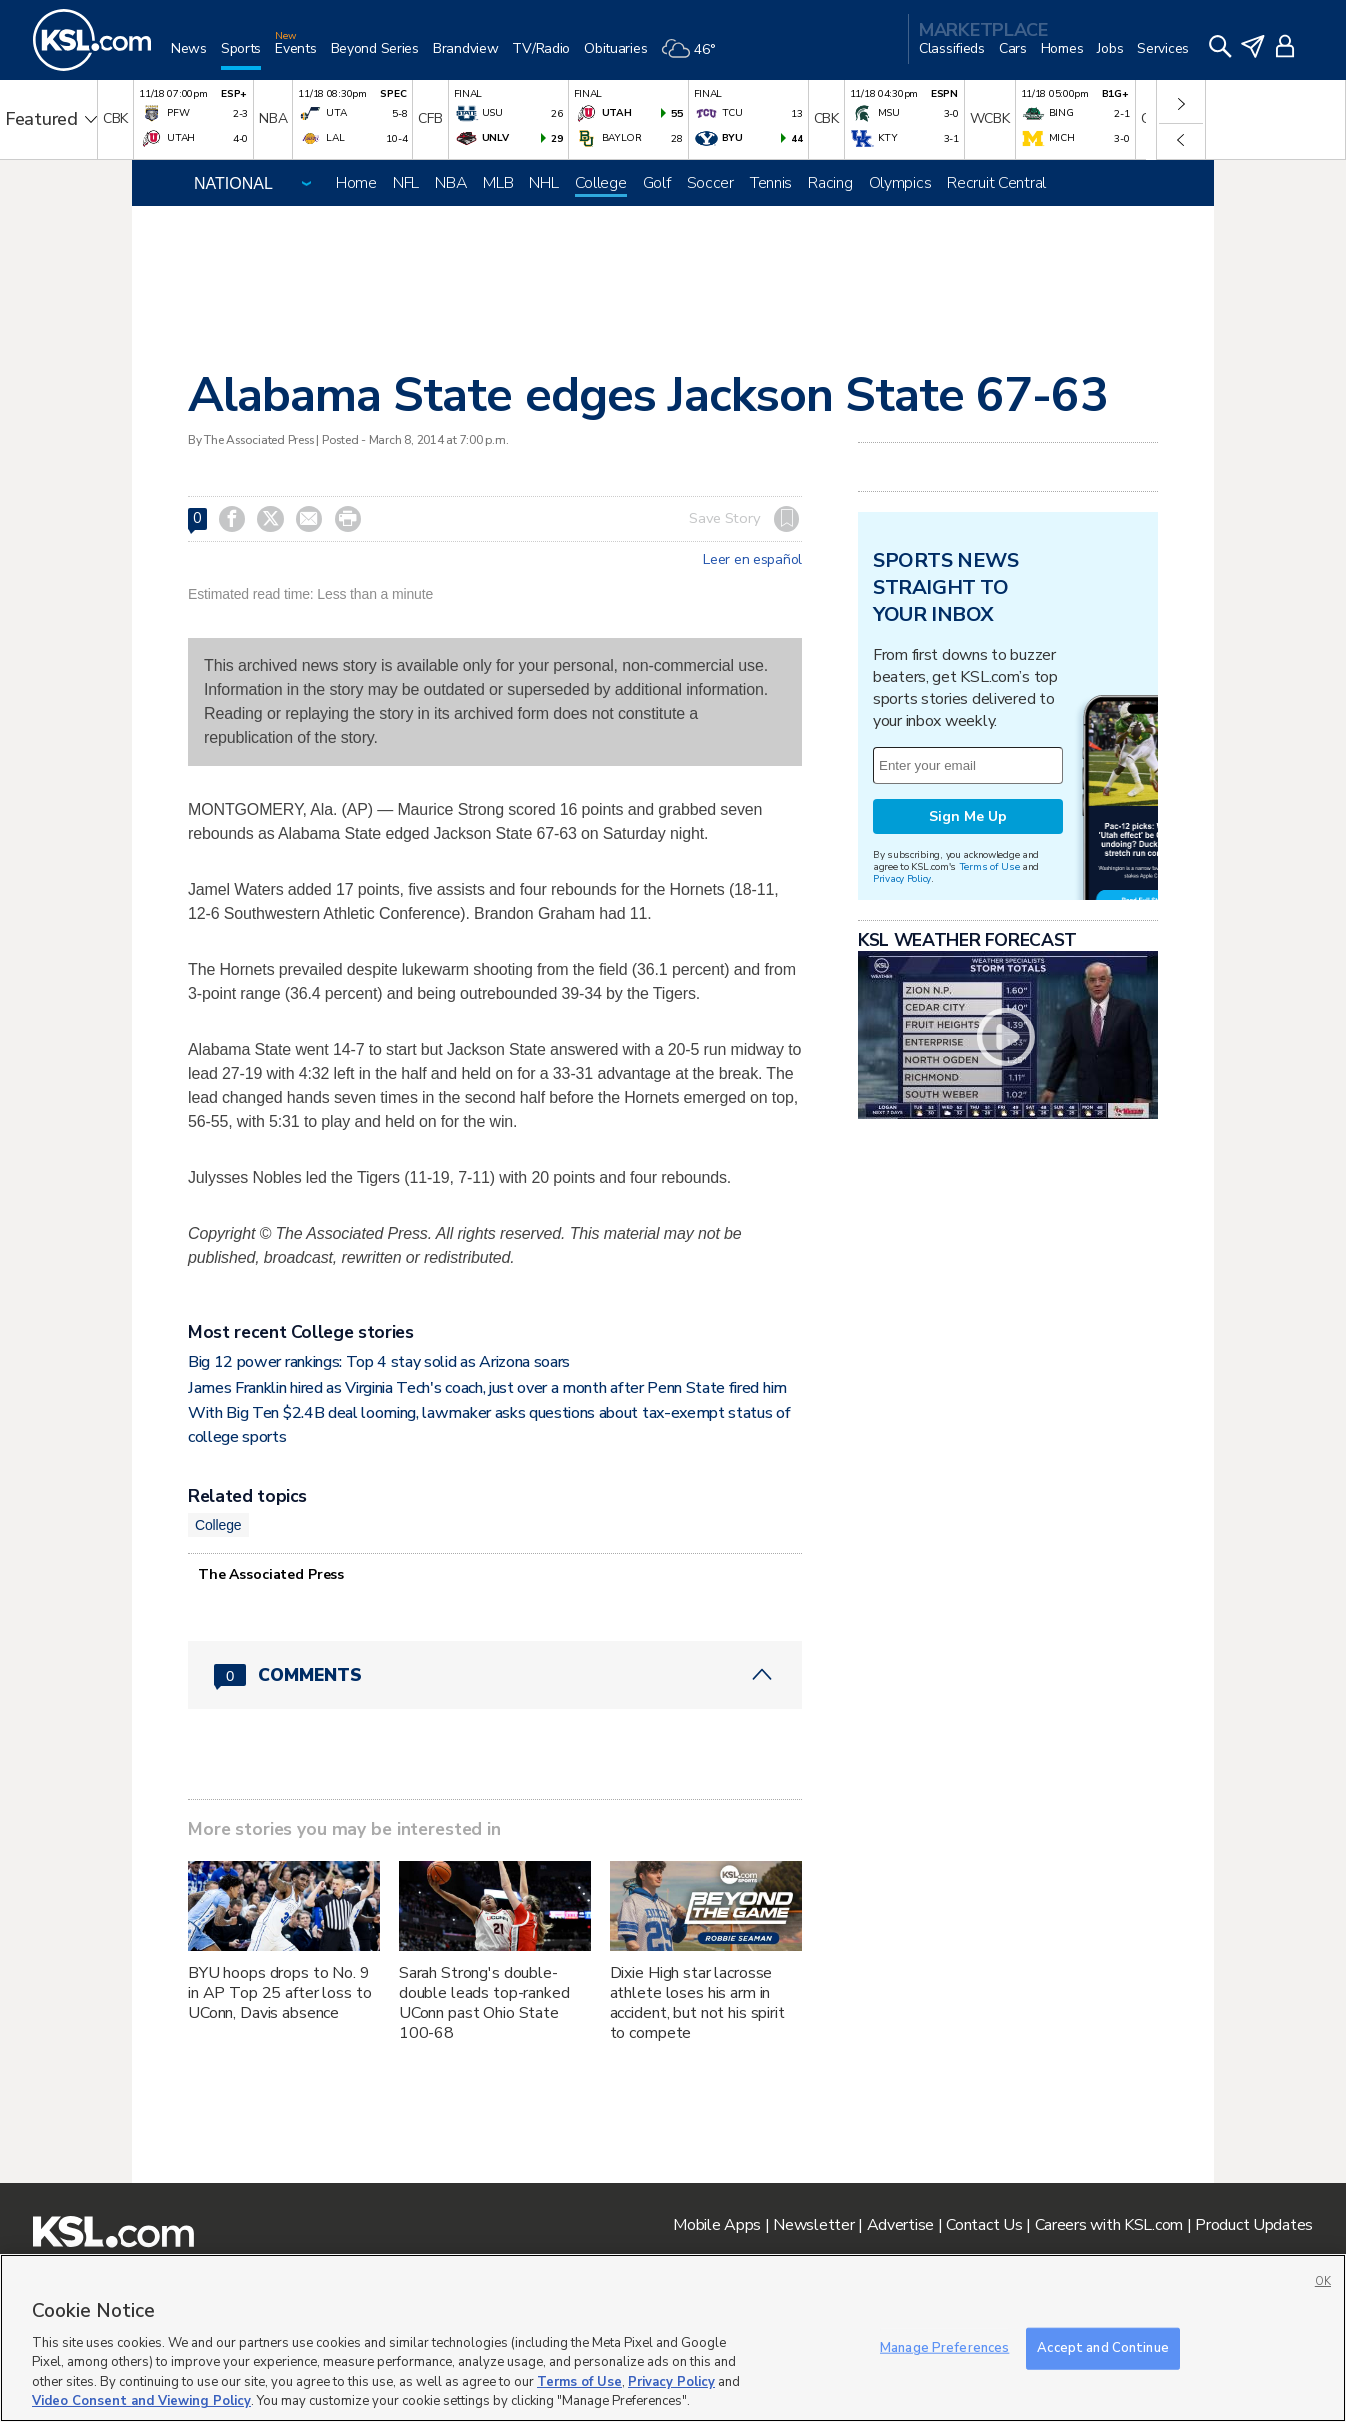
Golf (657, 183)
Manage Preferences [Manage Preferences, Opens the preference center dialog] (944, 2348)
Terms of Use (989, 866)
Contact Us (984, 2225)
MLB (498, 183)
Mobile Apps (717, 2225)
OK (1323, 2281)
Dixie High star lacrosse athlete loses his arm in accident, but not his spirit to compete (697, 2003)
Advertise (900, 2225)
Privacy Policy (902, 878)
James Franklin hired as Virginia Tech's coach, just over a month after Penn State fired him (487, 1388)
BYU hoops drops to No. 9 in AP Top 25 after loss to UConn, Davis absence (279, 1993)
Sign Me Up (968, 816)
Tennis (771, 183)
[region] (673, 2338)
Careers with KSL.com (1109, 2225)
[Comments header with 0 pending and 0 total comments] (495, 1675)
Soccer (710, 183)
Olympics (900, 183)
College (601, 183)
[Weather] (695, 56)
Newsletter (813, 2225)
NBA (451, 183)
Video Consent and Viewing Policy (141, 2401)
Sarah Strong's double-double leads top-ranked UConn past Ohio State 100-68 (484, 2003)
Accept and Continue (1102, 2348)
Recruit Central (996, 183)
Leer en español (752, 560)
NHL (543, 183)
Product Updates (1254, 2225)
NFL (406, 183)
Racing (830, 183)
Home (356, 183)
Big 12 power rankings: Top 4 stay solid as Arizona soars (379, 1362)
